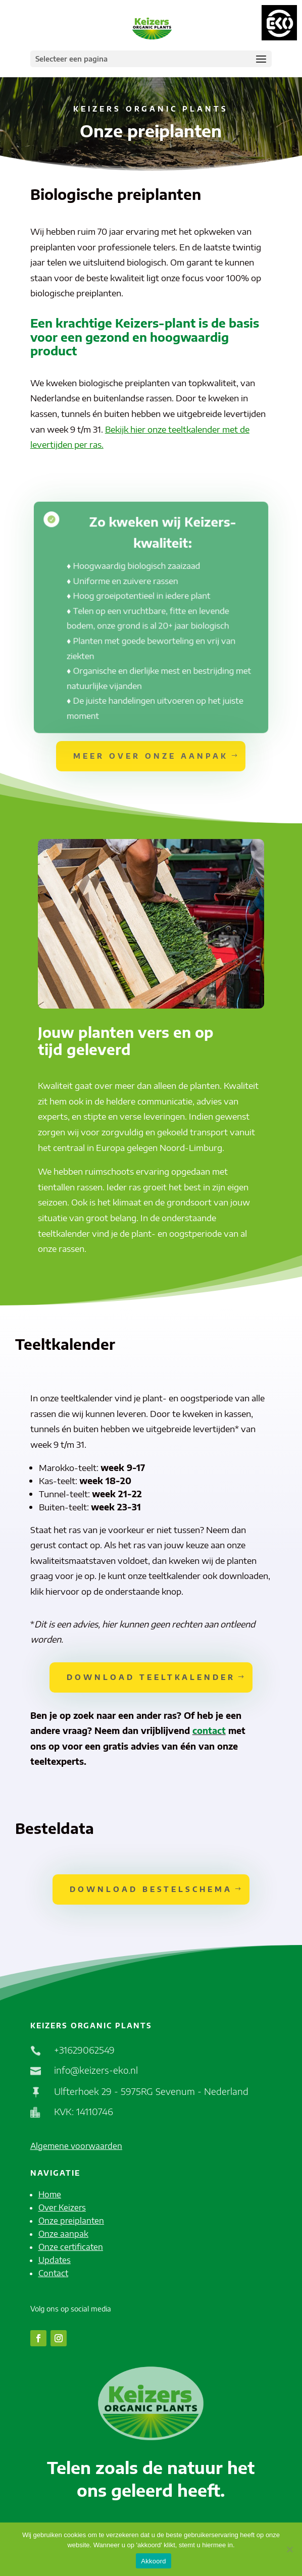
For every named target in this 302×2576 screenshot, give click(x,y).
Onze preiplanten (71, 2221)
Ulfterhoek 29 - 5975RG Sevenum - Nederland (151, 2091)
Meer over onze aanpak (150, 756)
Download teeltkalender (151, 1677)
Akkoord (153, 2561)
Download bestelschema (151, 1889)
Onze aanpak (63, 2234)
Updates (54, 2260)
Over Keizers (62, 2207)
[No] (289, 2549)
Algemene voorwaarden (76, 2146)
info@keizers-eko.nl (96, 2070)
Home (49, 2194)
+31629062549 (84, 2050)
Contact (53, 2273)
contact (209, 1730)
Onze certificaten (70, 2247)
